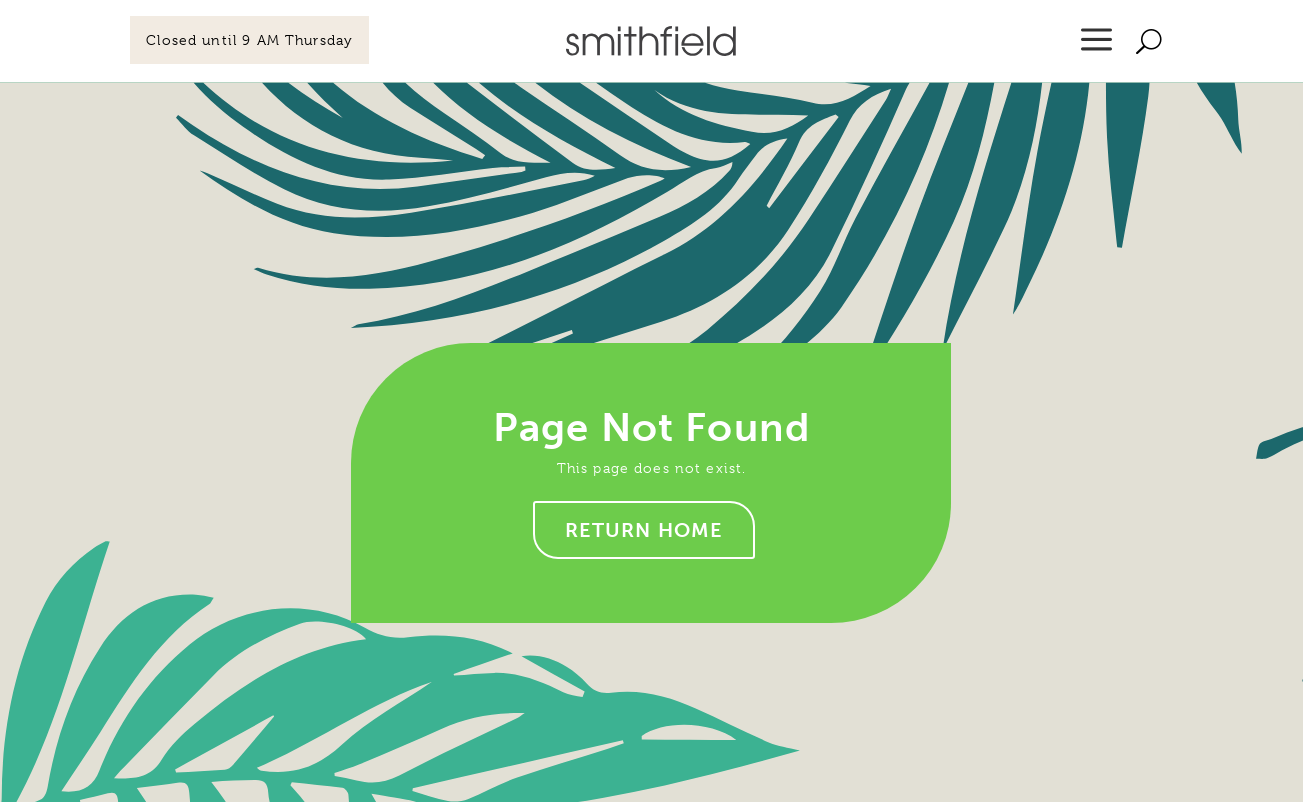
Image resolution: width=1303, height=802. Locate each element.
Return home (644, 530)
